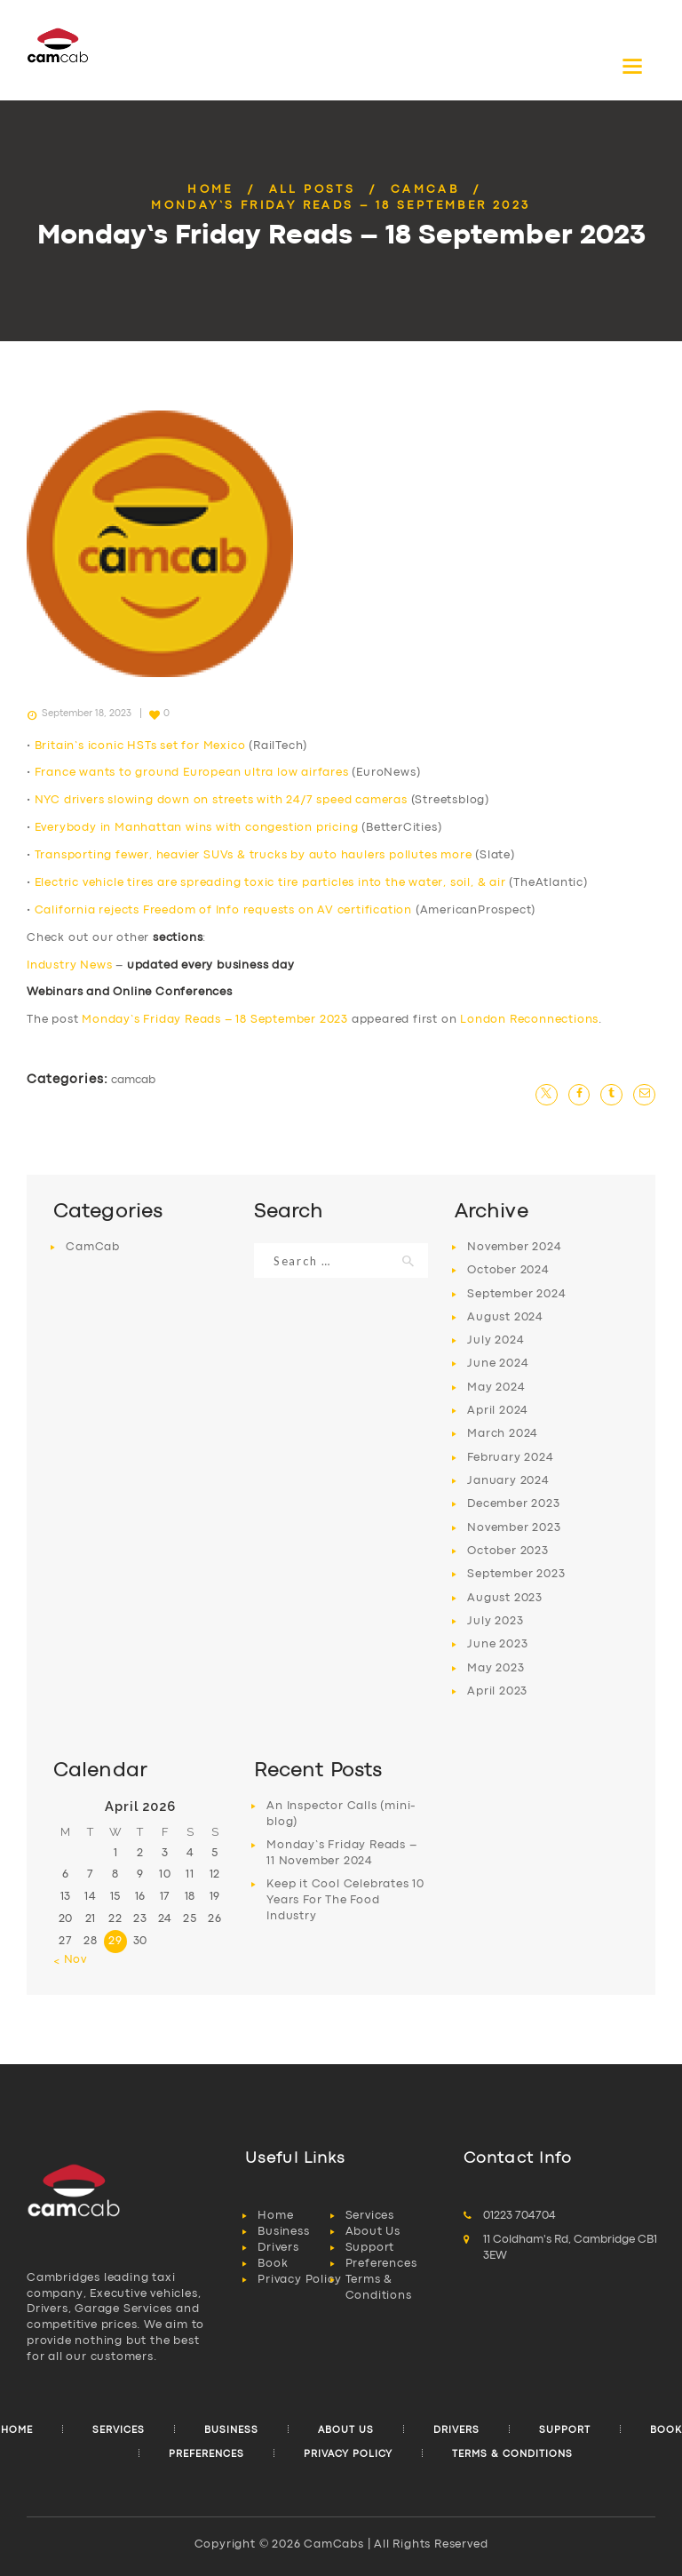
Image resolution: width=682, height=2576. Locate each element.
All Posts (312, 190)
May (496, 1387)
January (508, 1481)
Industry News (69, 965)
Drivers (278, 2248)
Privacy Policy (299, 2280)
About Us (372, 2232)
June (497, 1363)
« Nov (70, 1960)
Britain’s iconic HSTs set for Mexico (140, 746)
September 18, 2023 (86, 713)
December (513, 1504)
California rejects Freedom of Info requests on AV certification (223, 910)
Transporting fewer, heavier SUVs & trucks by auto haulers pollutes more (253, 855)
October (508, 1270)
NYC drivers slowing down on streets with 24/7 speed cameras (221, 800)
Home (210, 190)
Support (370, 2248)
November (514, 1247)
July (495, 1340)
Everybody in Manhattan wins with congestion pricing (197, 828)
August (505, 1317)
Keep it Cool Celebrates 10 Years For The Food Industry (345, 1900)
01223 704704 (519, 2216)
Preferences (381, 2264)
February (510, 1458)
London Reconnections (529, 1020)
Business (283, 2232)
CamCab (425, 190)
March (502, 1434)
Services (369, 2216)
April (497, 1411)
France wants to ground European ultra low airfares (192, 773)
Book (273, 2264)
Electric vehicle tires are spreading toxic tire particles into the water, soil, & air (270, 883)
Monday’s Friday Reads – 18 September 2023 (215, 1020)
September (516, 1294)
